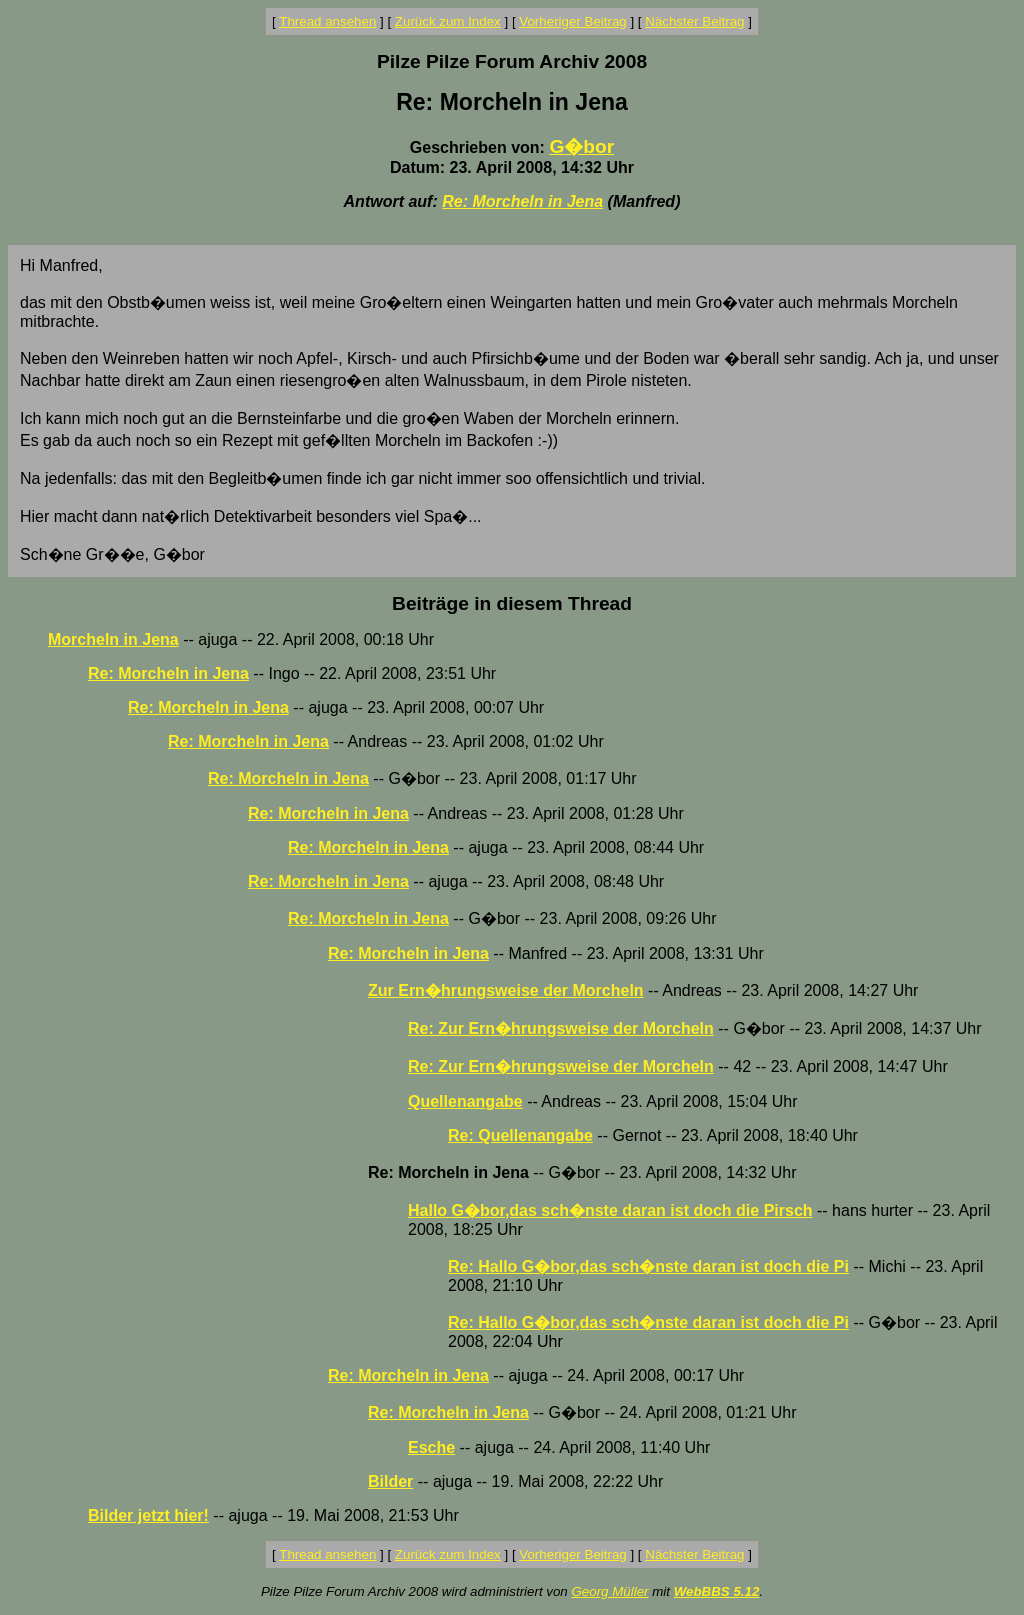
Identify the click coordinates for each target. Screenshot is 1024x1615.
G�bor (581, 146)
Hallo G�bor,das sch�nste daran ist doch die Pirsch (610, 1210)
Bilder (390, 1481)
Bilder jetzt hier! (148, 1515)
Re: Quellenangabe (520, 1135)
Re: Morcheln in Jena (522, 201)
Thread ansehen (327, 21)
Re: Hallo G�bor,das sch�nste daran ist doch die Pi (648, 1266)
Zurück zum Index (448, 21)
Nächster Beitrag (694, 21)
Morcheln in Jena (113, 639)
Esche (431, 1447)
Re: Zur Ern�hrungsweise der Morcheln (561, 1028)
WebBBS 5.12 (717, 1591)
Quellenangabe (465, 1101)
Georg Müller (609, 1591)
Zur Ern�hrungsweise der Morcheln (506, 990)
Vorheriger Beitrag (572, 21)
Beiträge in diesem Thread (512, 603)
